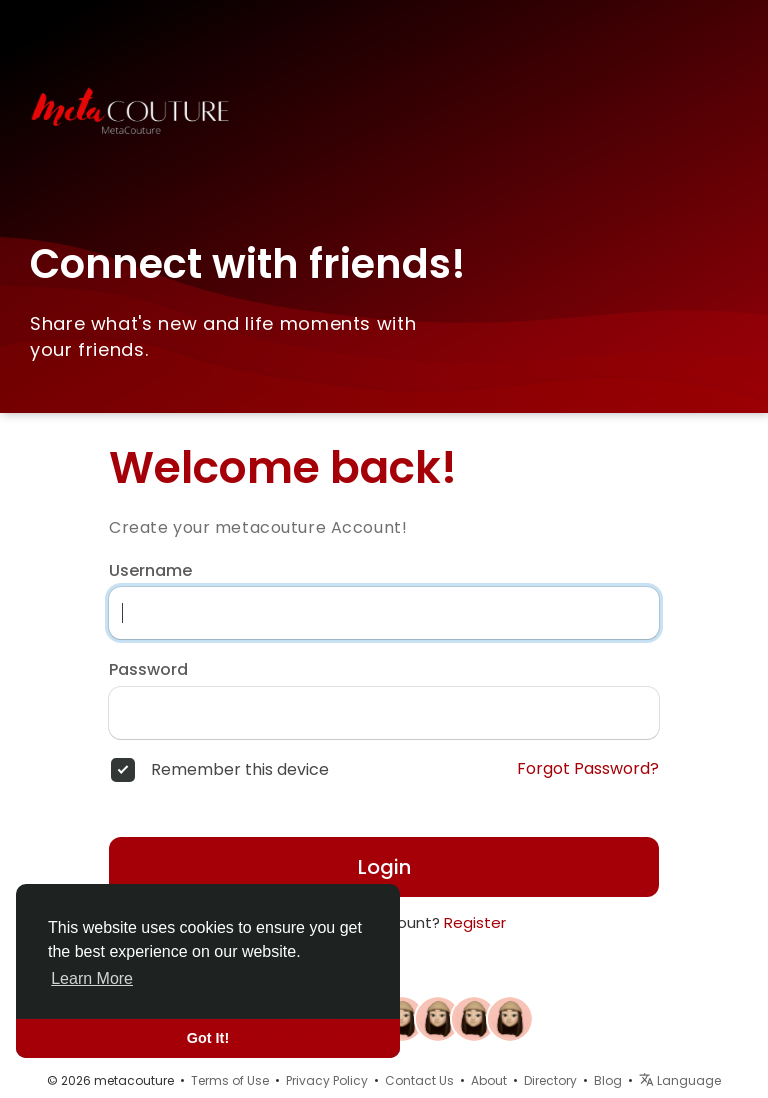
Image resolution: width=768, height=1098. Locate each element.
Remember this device (240, 770)
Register (475, 922)
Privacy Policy (327, 1080)
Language (680, 1080)
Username (150, 571)
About (489, 1080)
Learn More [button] (92, 978)
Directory (550, 1080)
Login (384, 867)
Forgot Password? (588, 769)
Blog (608, 1080)
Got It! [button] (208, 1038)
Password (148, 670)
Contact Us (419, 1080)
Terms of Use (230, 1080)
